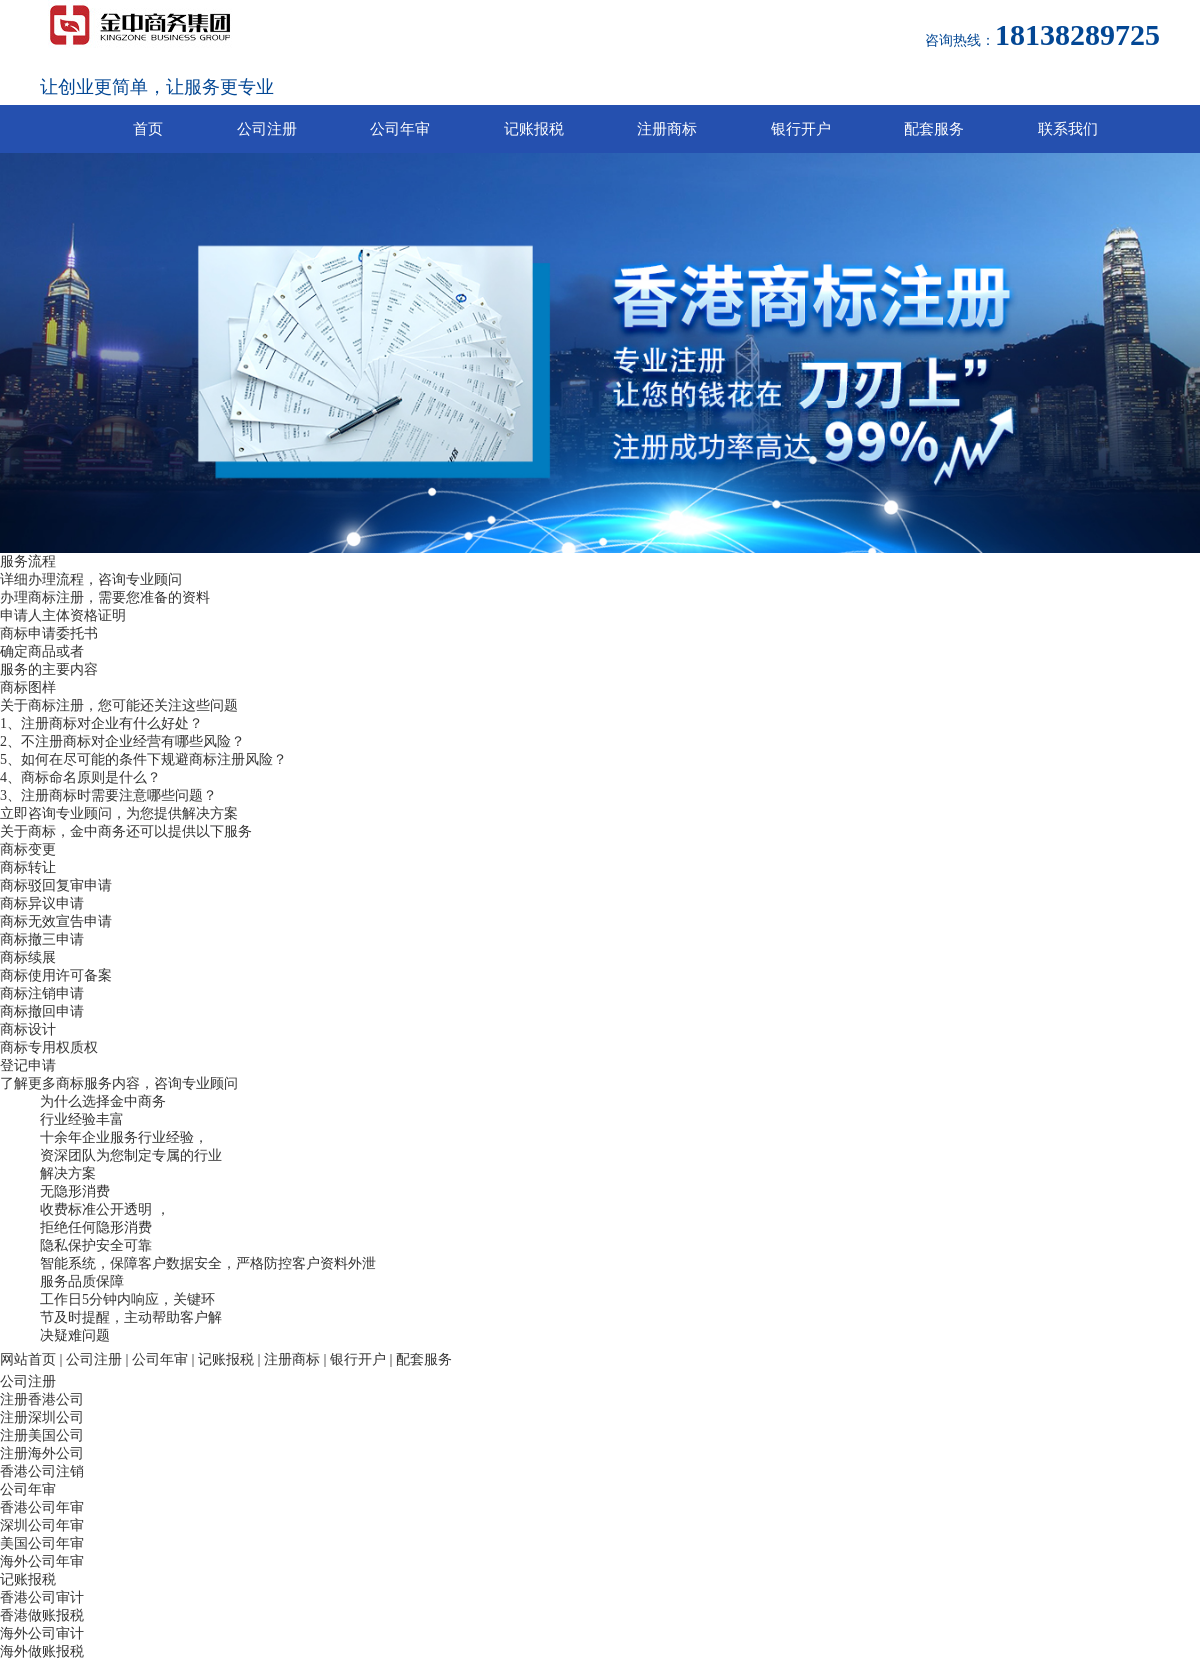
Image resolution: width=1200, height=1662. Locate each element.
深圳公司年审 (42, 1525)
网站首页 (28, 1359)
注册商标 (667, 129)
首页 (148, 129)
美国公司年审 (42, 1543)
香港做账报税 (42, 1615)
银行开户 (801, 129)
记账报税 (534, 129)
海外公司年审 (42, 1561)
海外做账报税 (42, 1651)
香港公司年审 (42, 1507)
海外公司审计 (42, 1633)
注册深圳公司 (42, 1417)
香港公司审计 (42, 1597)
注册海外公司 (42, 1453)
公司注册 (267, 129)
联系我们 (1068, 129)
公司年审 (400, 129)
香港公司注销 (42, 1471)
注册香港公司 (42, 1399)
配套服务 (934, 129)
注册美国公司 (42, 1435)
